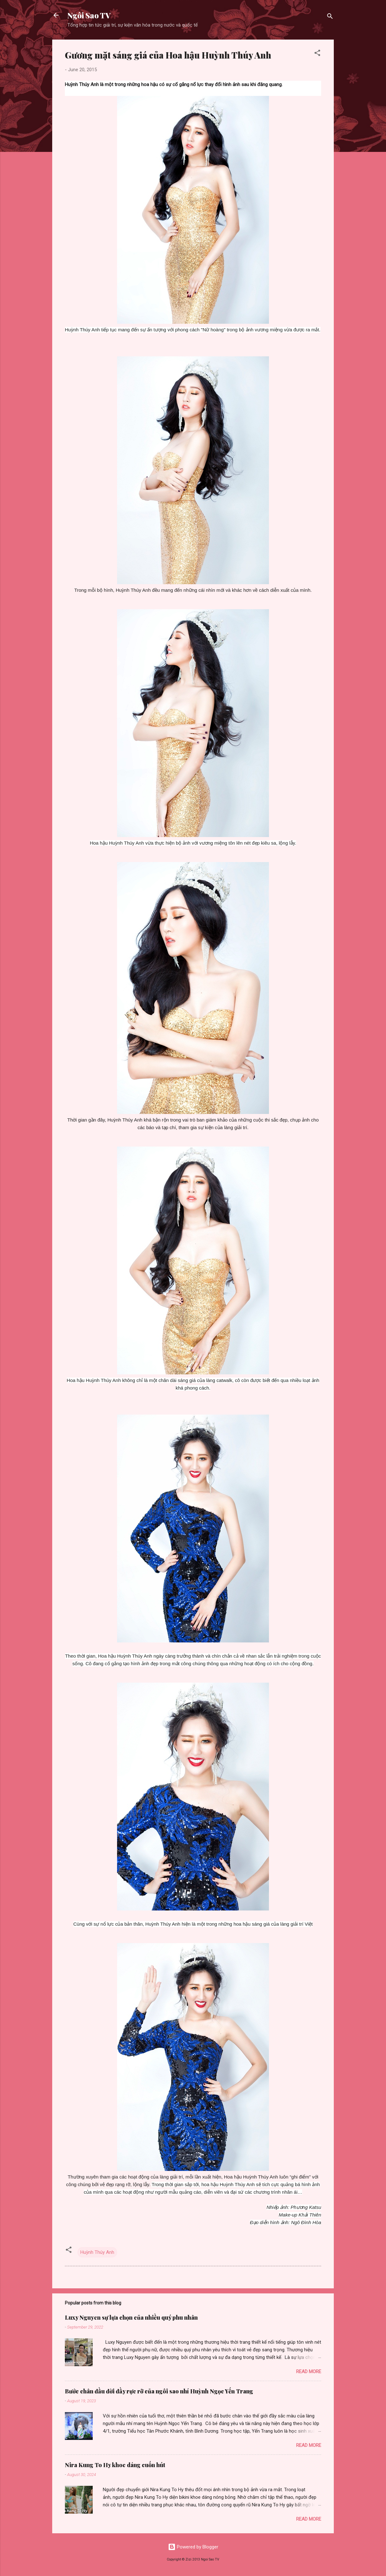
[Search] (330, 17)
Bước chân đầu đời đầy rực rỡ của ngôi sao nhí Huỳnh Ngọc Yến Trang (159, 2391)
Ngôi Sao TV (89, 15)
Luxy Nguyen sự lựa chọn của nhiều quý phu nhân (131, 2317)
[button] (317, 54)
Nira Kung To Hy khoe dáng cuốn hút (115, 2465)
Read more (308, 2371)
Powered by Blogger (193, 2547)
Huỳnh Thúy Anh (97, 2252)
